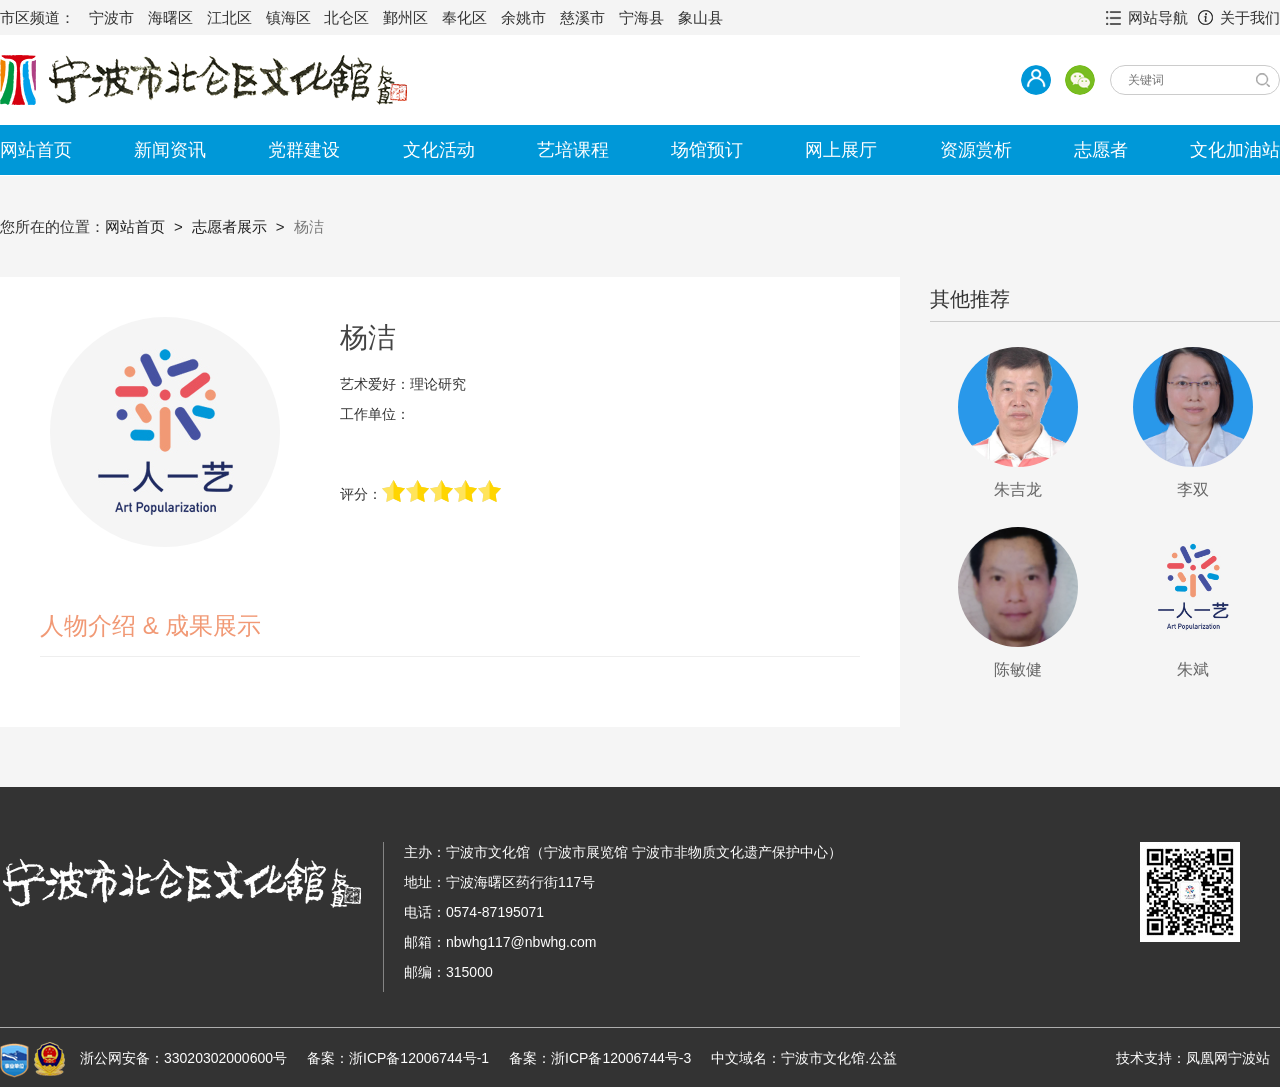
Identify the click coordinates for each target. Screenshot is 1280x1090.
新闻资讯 (170, 150)
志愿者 (1101, 150)
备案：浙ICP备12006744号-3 (600, 1058)
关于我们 (1250, 17)
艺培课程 (573, 150)
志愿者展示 (229, 226)
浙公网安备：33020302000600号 (183, 1058)
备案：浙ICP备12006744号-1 (398, 1058)
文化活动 (439, 150)
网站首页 (36, 150)
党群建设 (304, 150)
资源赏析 (976, 150)
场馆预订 (707, 150)
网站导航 (1158, 17)
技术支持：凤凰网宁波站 (1193, 1058)
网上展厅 (841, 150)
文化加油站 (1235, 150)
